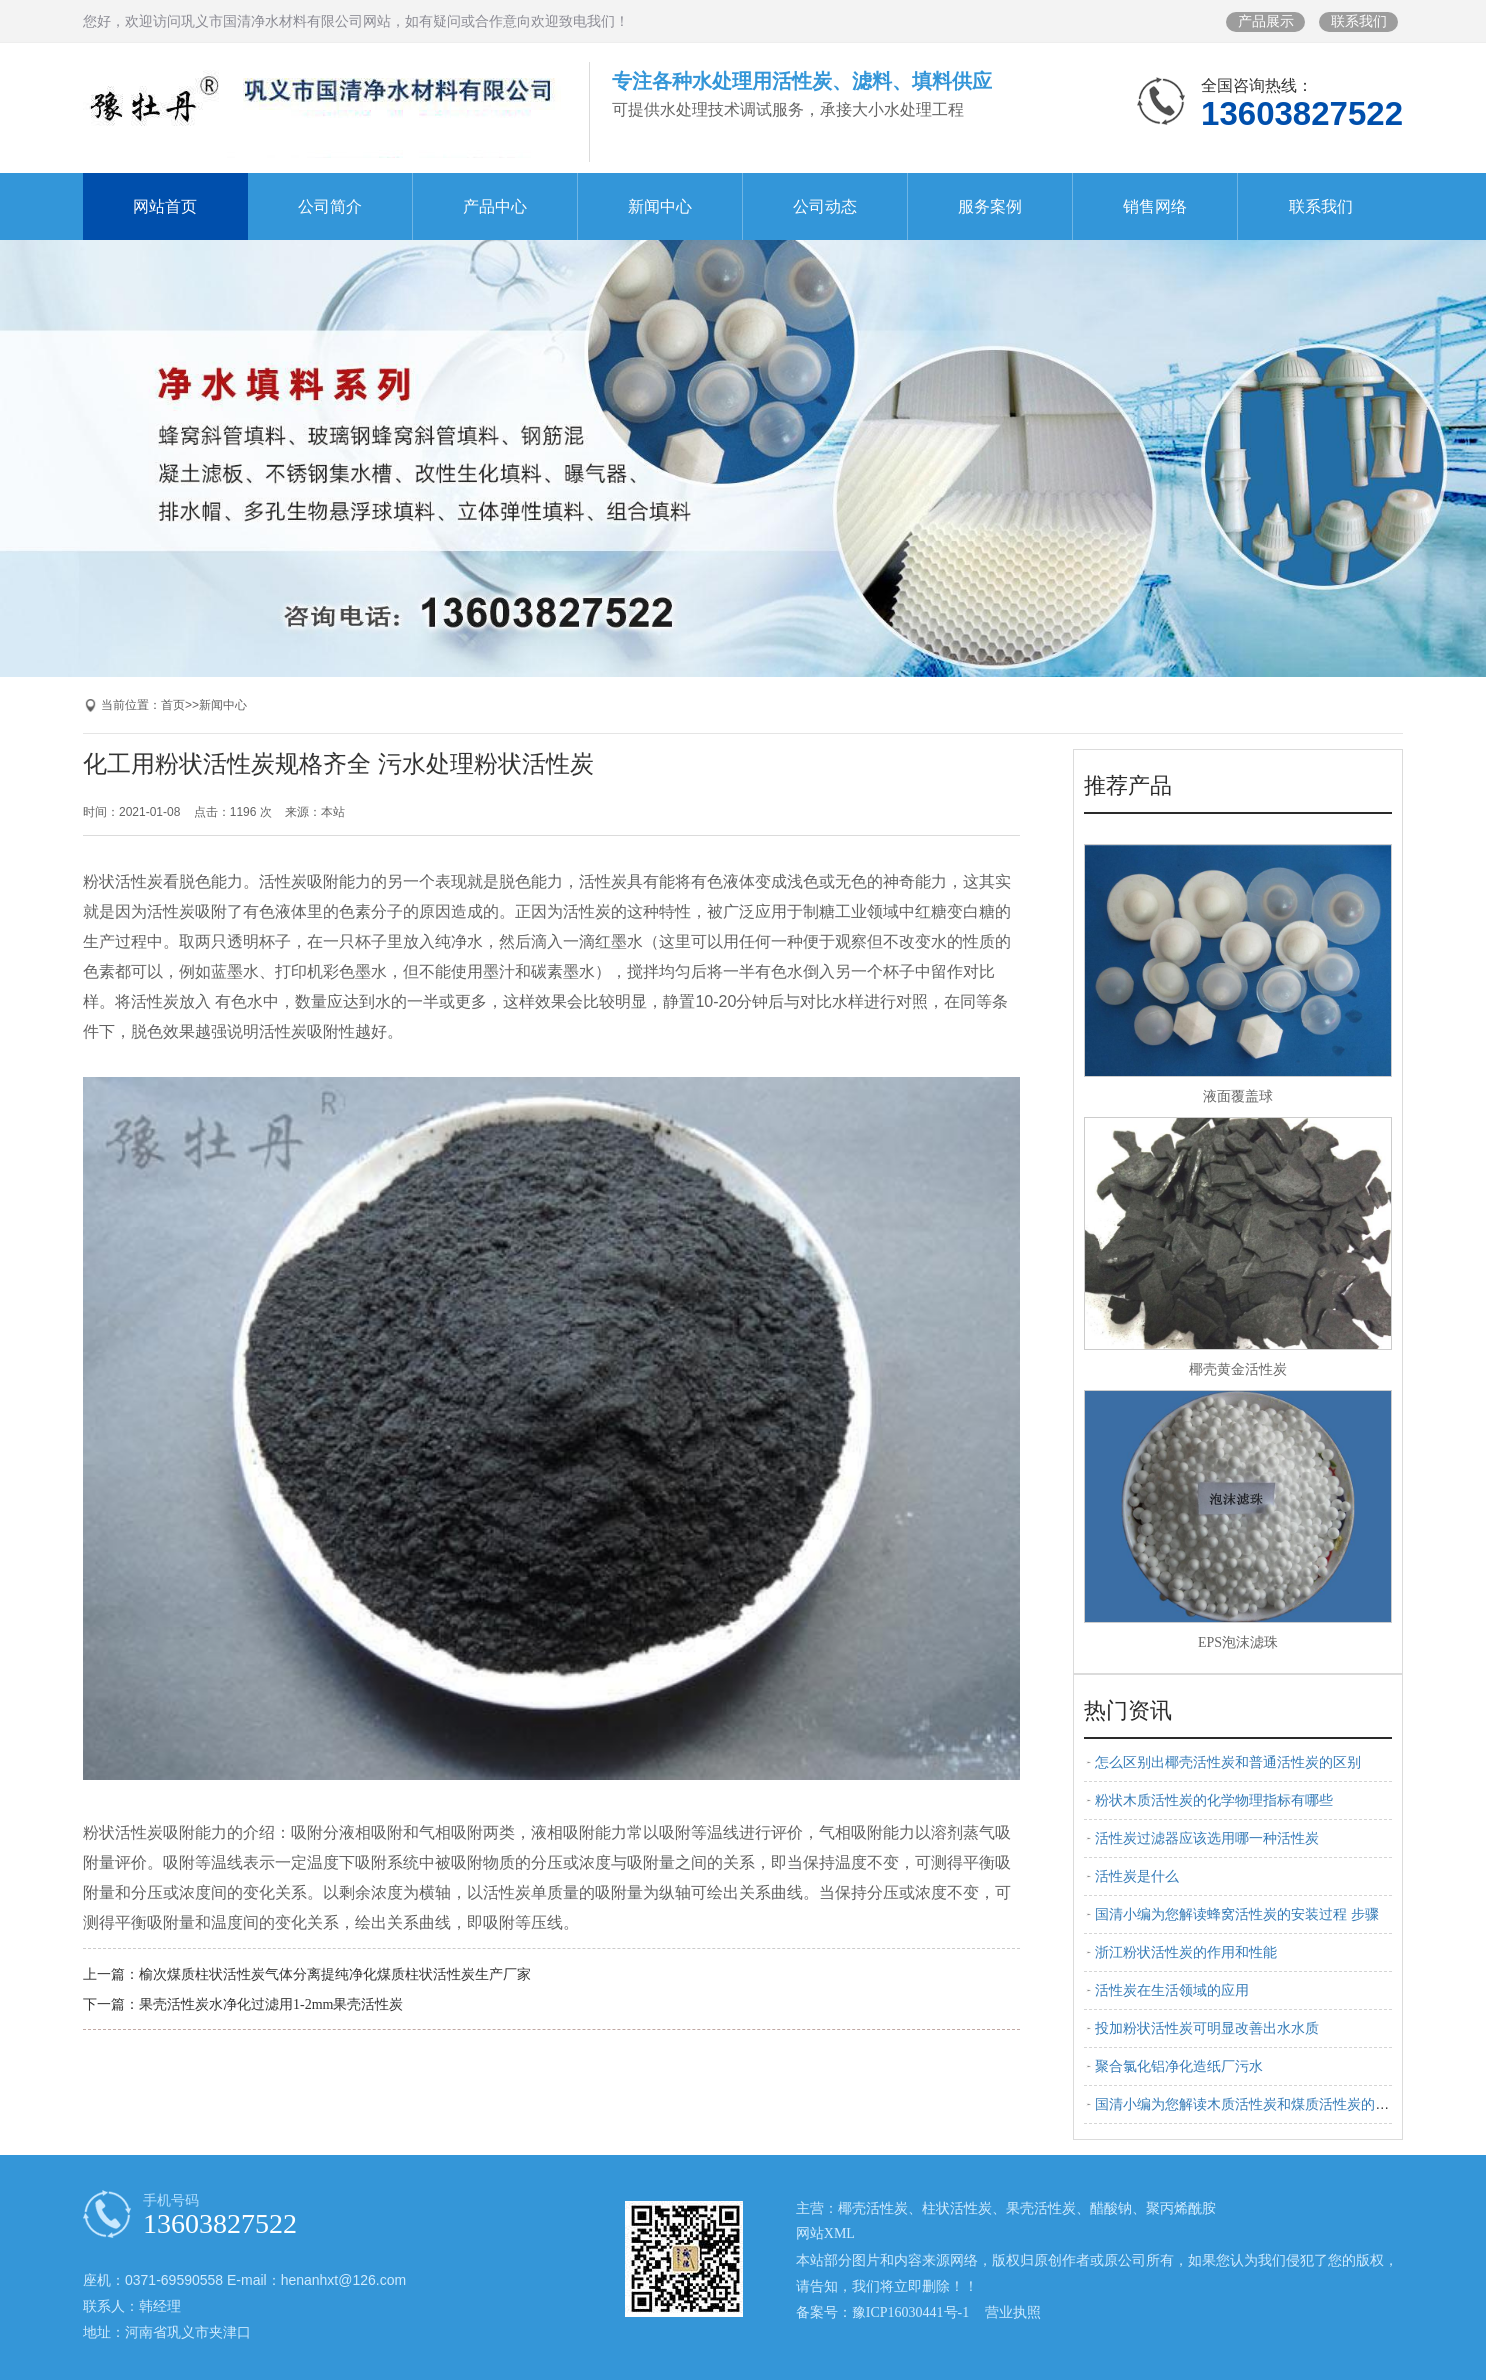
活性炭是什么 (1137, 1876)
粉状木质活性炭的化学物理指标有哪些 (1214, 1800)
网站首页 (165, 206)
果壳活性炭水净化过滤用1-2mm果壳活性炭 (271, 2004)
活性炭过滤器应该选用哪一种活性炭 (1207, 1838)
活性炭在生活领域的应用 (1172, 1990)
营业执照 (1013, 2312)
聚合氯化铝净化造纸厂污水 (1179, 2066)
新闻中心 (660, 206)
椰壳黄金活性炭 (1238, 1369)
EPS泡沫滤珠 (1238, 1642)
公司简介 (330, 206)
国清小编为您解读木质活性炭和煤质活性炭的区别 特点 (1265, 2104)
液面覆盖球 (1238, 1096)
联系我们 (1359, 21)
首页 (173, 705)
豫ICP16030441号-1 (910, 2312)
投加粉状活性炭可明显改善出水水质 (1207, 2028)
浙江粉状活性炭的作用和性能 (1186, 1952)
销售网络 (1155, 206)
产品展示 (1266, 21)
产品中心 (495, 206)
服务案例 (990, 206)
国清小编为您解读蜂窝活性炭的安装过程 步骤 (1237, 1914)
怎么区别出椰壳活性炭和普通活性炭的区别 (1228, 1762)
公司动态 (825, 206)
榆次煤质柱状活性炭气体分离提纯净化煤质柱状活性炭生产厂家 (335, 1974)
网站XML (825, 2233)
